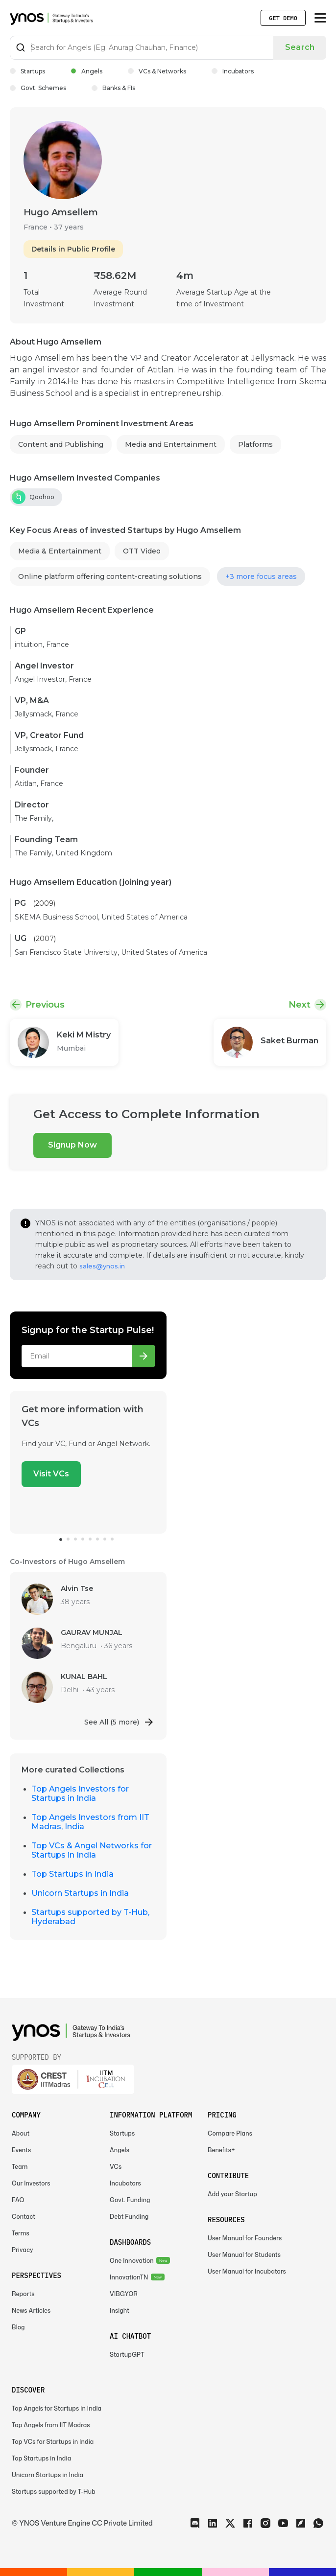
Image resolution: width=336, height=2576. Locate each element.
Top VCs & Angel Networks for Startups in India (91, 1850)
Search (299, 47)
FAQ (18, 2200)
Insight (119, 2310)
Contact (23, 2216)
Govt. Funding (130, 2200)
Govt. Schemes (38, 88)
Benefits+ (221, 2150)
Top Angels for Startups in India (56, 2408)
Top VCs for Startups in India (53, 2442)
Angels (86, 71)
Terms (20, 2233)
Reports (23, 2294)
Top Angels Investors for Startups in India (80, 1793)
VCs (115, 2166)
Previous (45, 1004)
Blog (18, 2327)
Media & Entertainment (59, 551)
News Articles (31, 2310)
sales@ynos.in (102, 1266)
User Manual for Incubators (247, 2271)
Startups (27, 71)
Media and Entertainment (170, 444)
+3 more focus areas (261, 576)
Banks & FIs (113, 88)
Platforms (255, 444)
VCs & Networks (157, 71)
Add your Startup (232, 2194)
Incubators (233, 71)
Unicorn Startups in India (80, 1893)
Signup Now (72, 1145)
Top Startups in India (72, 1874)
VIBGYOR (124, 2294)
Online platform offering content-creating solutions (110, 576)
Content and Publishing (60, 444)
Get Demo (283, 18)
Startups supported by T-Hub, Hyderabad (90, 1917)
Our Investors (31, 2183)
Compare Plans (230, 2133)
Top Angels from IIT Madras (51, 2425)
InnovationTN (129, 2277)
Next (299, 1004)
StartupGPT (127, 2354)
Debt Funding (129, 2216)
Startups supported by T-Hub (54, 2491)
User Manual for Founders (245, 2238)
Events (21, 2150)
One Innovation (132, 2260)
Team (20, 2166)
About (20, 2133)
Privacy (22, 2250)
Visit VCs (51, 1473)
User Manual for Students (244, 2255)
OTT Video (142, 551)
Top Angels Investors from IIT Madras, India (90, 1822)
